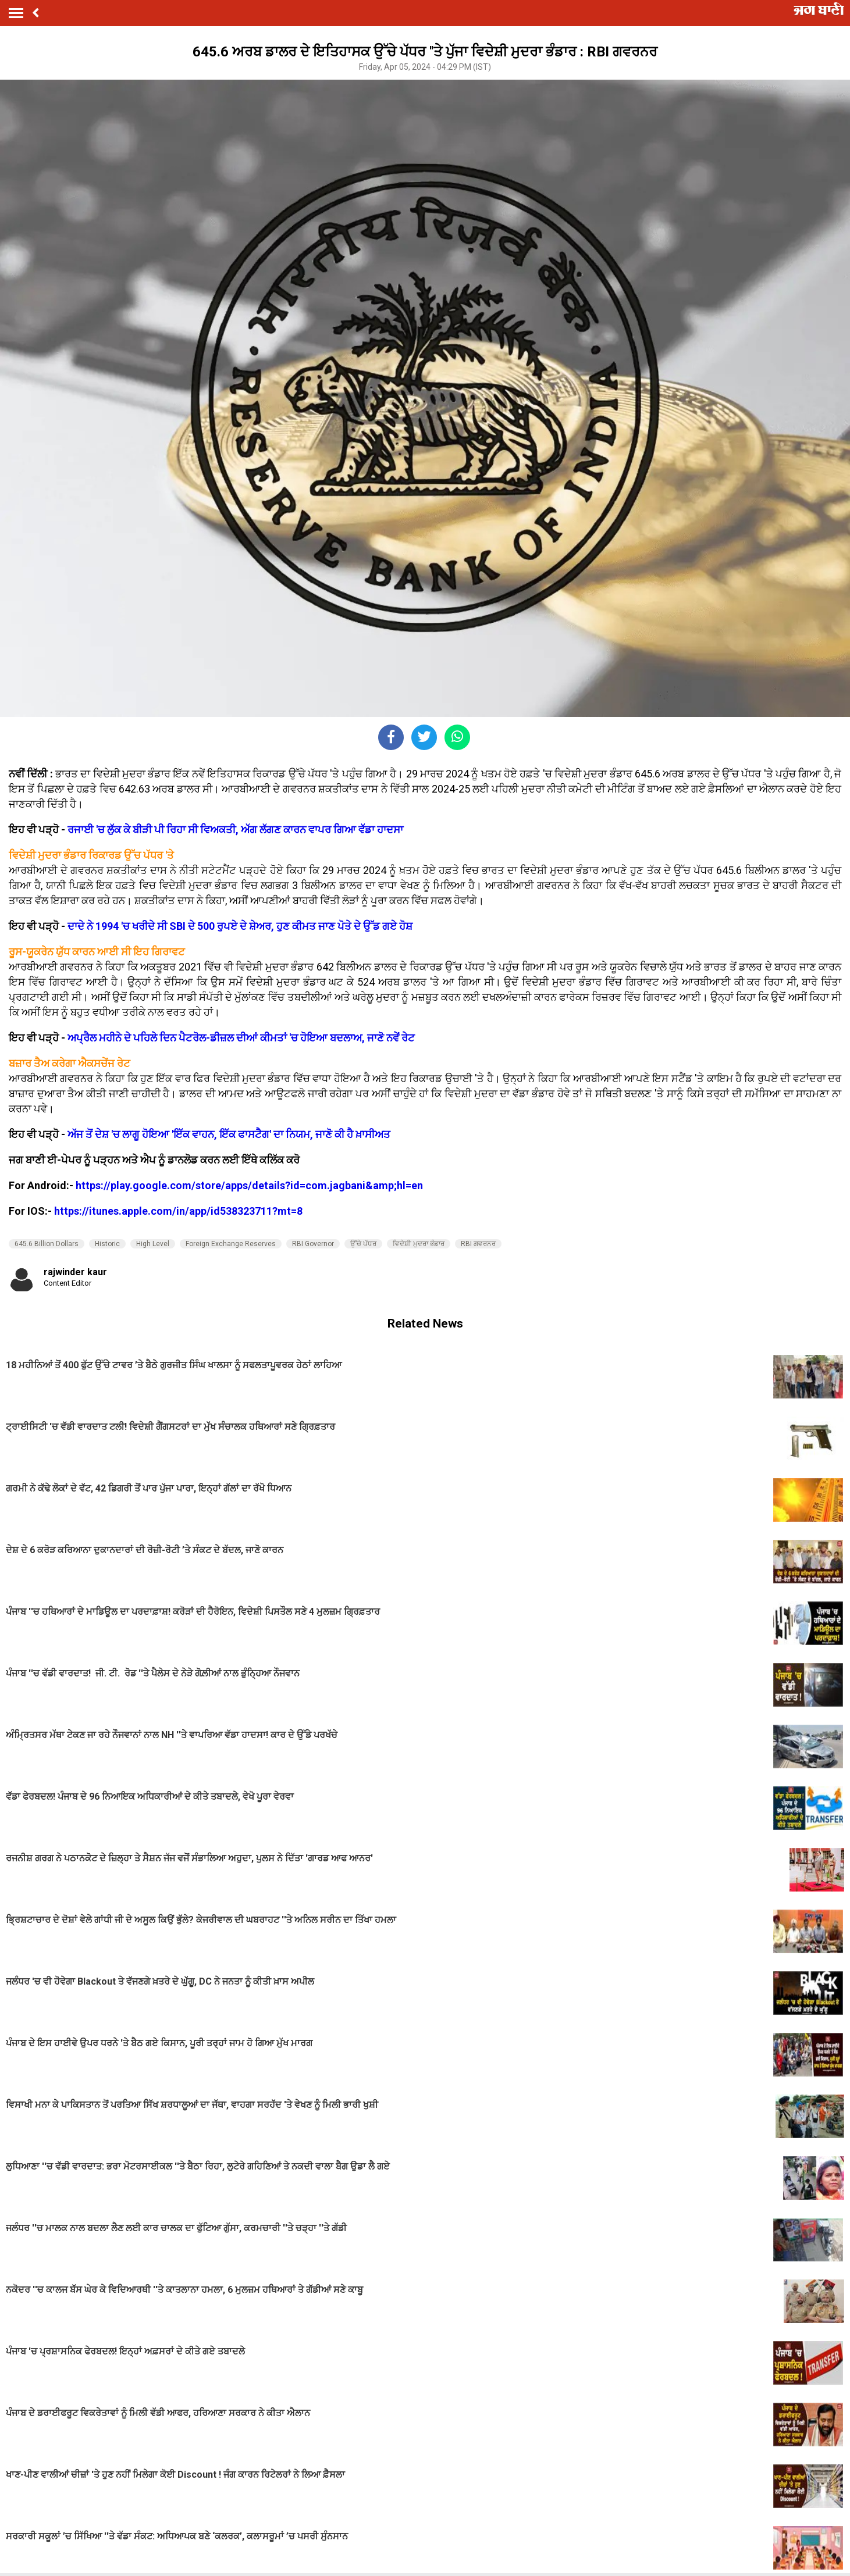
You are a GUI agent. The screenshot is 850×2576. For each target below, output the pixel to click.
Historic (107, 1244)
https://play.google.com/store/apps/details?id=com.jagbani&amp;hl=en (249, 1185)
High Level (152, 1244)
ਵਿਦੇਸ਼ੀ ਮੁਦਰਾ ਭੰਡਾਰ (418, 1244)
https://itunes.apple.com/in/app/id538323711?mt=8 (178, 1211)
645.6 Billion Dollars (47, 1244)
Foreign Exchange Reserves (231, 1244)
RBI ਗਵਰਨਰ (478, 1244)
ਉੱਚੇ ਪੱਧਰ (363, 1244)
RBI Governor (313, 1244)
